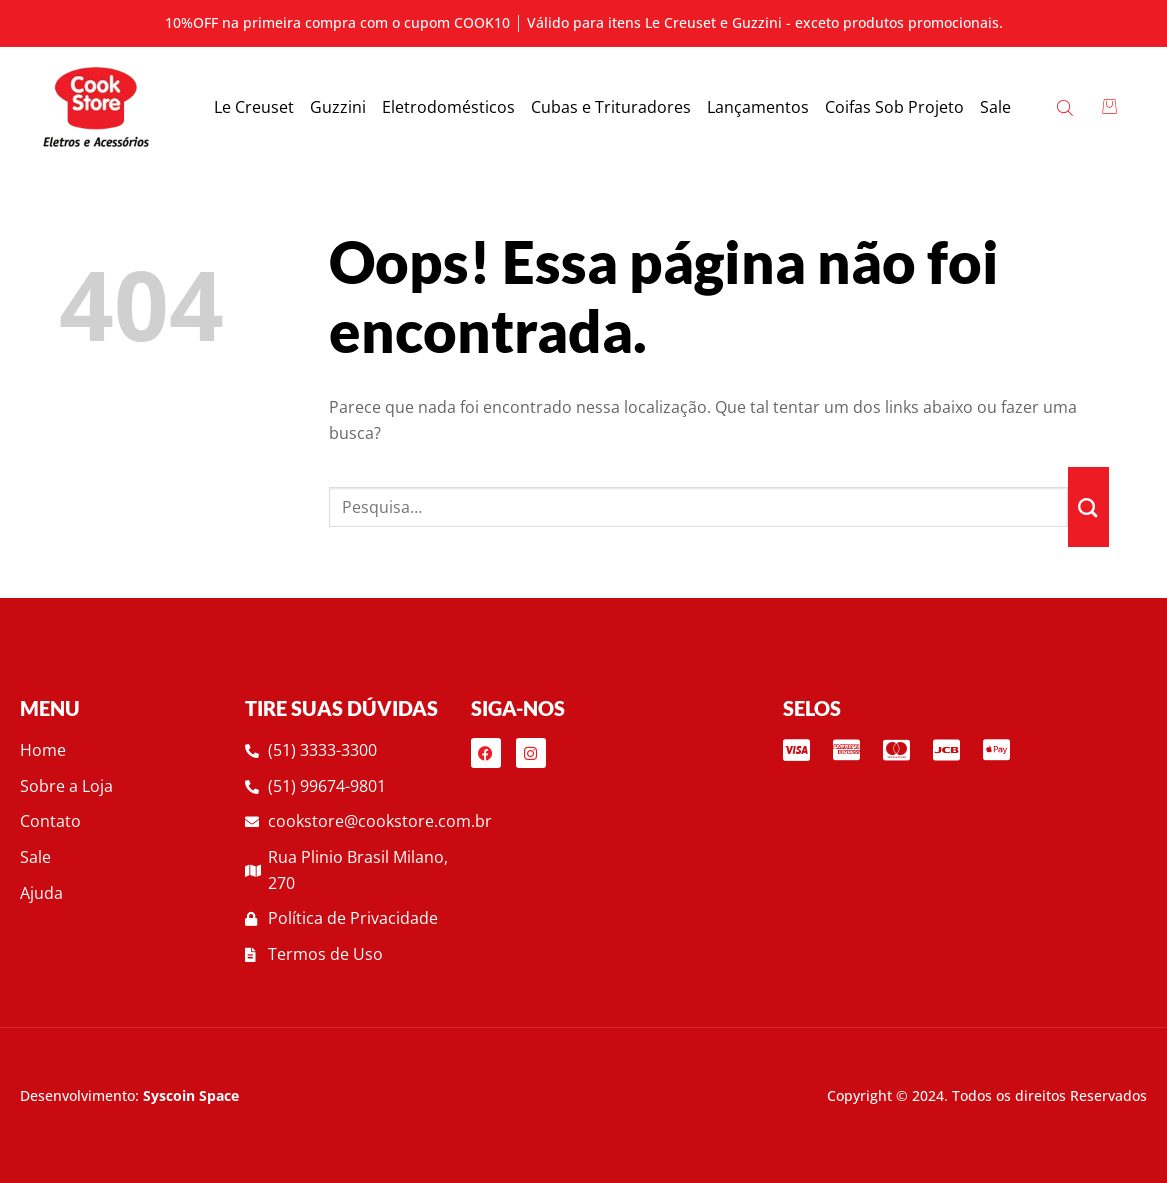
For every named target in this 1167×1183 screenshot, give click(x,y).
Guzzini (338, 107)
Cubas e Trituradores (611, 107)
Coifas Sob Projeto (894, 107)
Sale (995, 107)
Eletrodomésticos (448, 107)
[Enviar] (1088, 507)
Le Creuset (254, 107)
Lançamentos (758, 107)
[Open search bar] (1067, 107)
